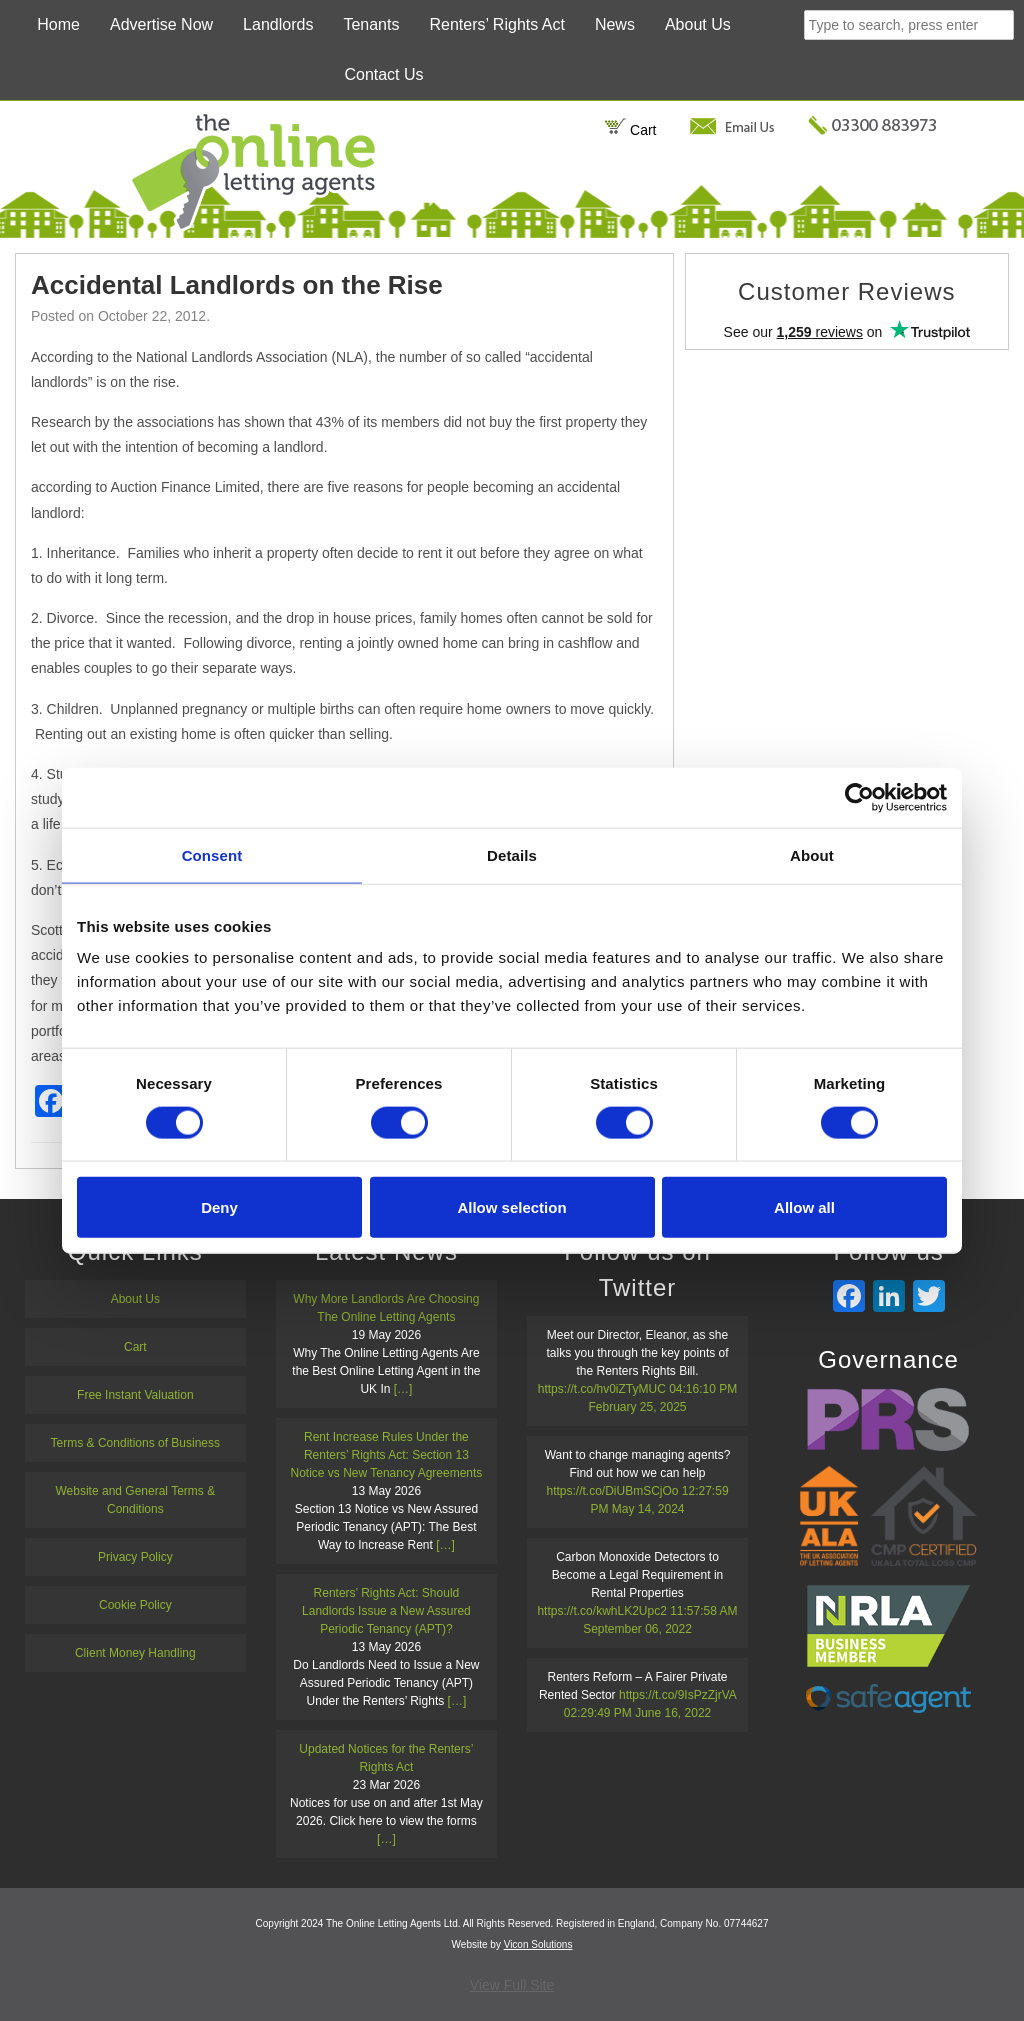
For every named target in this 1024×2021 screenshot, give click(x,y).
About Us (698, 24)
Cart (630, 130)
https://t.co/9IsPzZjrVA (677, 1695)
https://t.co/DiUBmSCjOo (612, 1491)
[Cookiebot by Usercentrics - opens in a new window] (859, 797)
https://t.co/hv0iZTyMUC (602, 1389)
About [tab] (812, 854)
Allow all (804, 1207)
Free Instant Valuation (135, 1395)
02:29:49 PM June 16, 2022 (637, 1713)
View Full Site (512, 1985)
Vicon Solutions (538, 1944)
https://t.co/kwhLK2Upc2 (601, 1611)
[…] (403, 1389)
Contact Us (383, 74)
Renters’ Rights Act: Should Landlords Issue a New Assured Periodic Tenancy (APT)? (386, 1611)
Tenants (371, 24)
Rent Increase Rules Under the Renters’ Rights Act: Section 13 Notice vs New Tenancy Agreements (386, 1455)
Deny (219, 1207)
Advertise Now (161, 24)
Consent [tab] (212, 854)
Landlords (278, 24)
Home (58, 24)
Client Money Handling (135, 1653)
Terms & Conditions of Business (135, 1443)
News (615, 24)
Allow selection (511, 1207)
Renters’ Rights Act (496, 24)
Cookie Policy (135, 1605)
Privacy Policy (135, 1557)
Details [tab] (512, 854)
